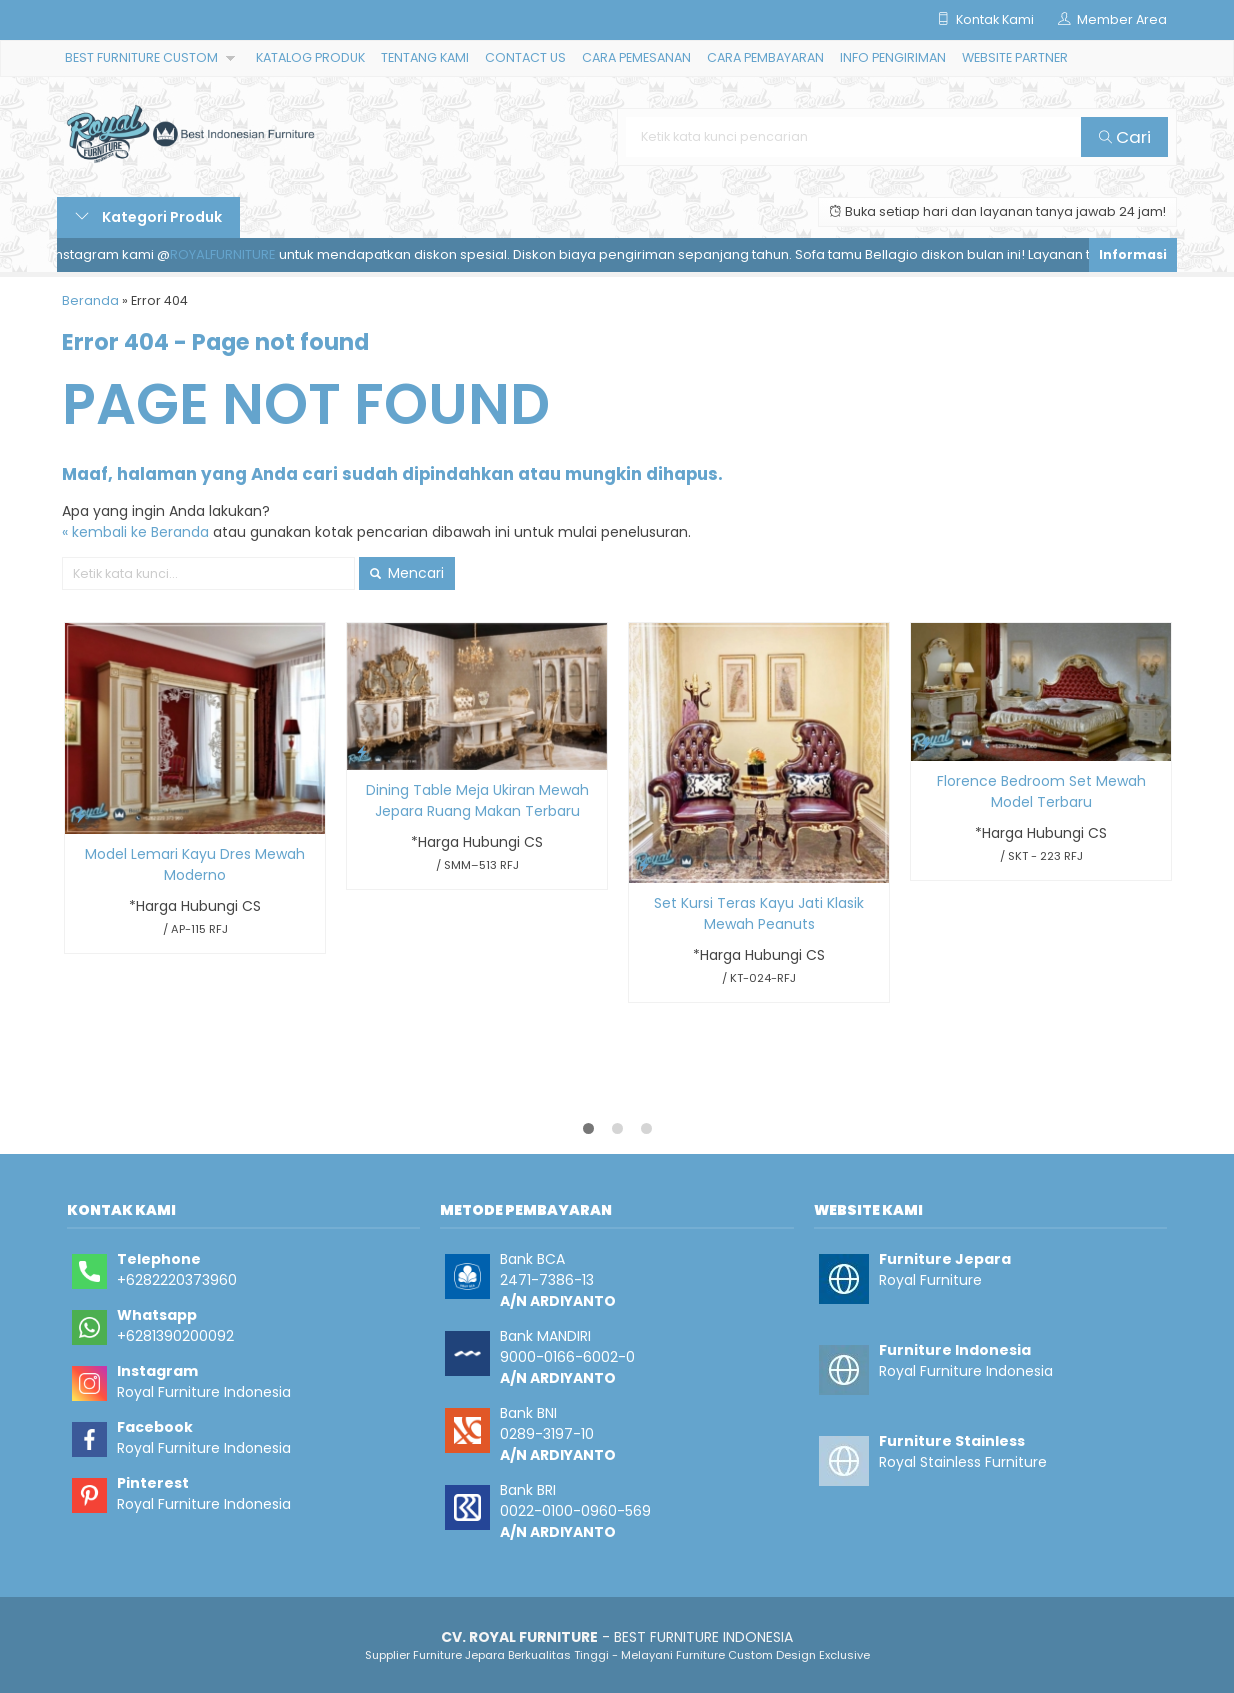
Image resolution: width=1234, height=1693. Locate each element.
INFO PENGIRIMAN (893, 57)
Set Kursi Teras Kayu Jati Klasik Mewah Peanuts (759, 913)
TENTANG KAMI (425, 57)
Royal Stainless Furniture (963, 1462)
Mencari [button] (407, 573)
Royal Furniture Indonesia (204, 1392)
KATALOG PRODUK (310, 57)
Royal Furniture (930, 1280)
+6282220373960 (177, 1280)
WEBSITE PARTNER (1015, 57)
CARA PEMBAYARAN (765, 57)
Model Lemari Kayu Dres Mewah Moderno (195, 864)
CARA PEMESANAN (636, 57)
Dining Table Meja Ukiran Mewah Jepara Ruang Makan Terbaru (477, 800)
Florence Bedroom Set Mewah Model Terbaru (1041, 791)
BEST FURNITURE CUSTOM (141, 57)
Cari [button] (1125, 137)
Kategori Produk (148, 217)
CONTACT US (525, 57)
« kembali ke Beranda (135, 532)
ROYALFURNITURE (229, 254)
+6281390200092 (175, 1336)
